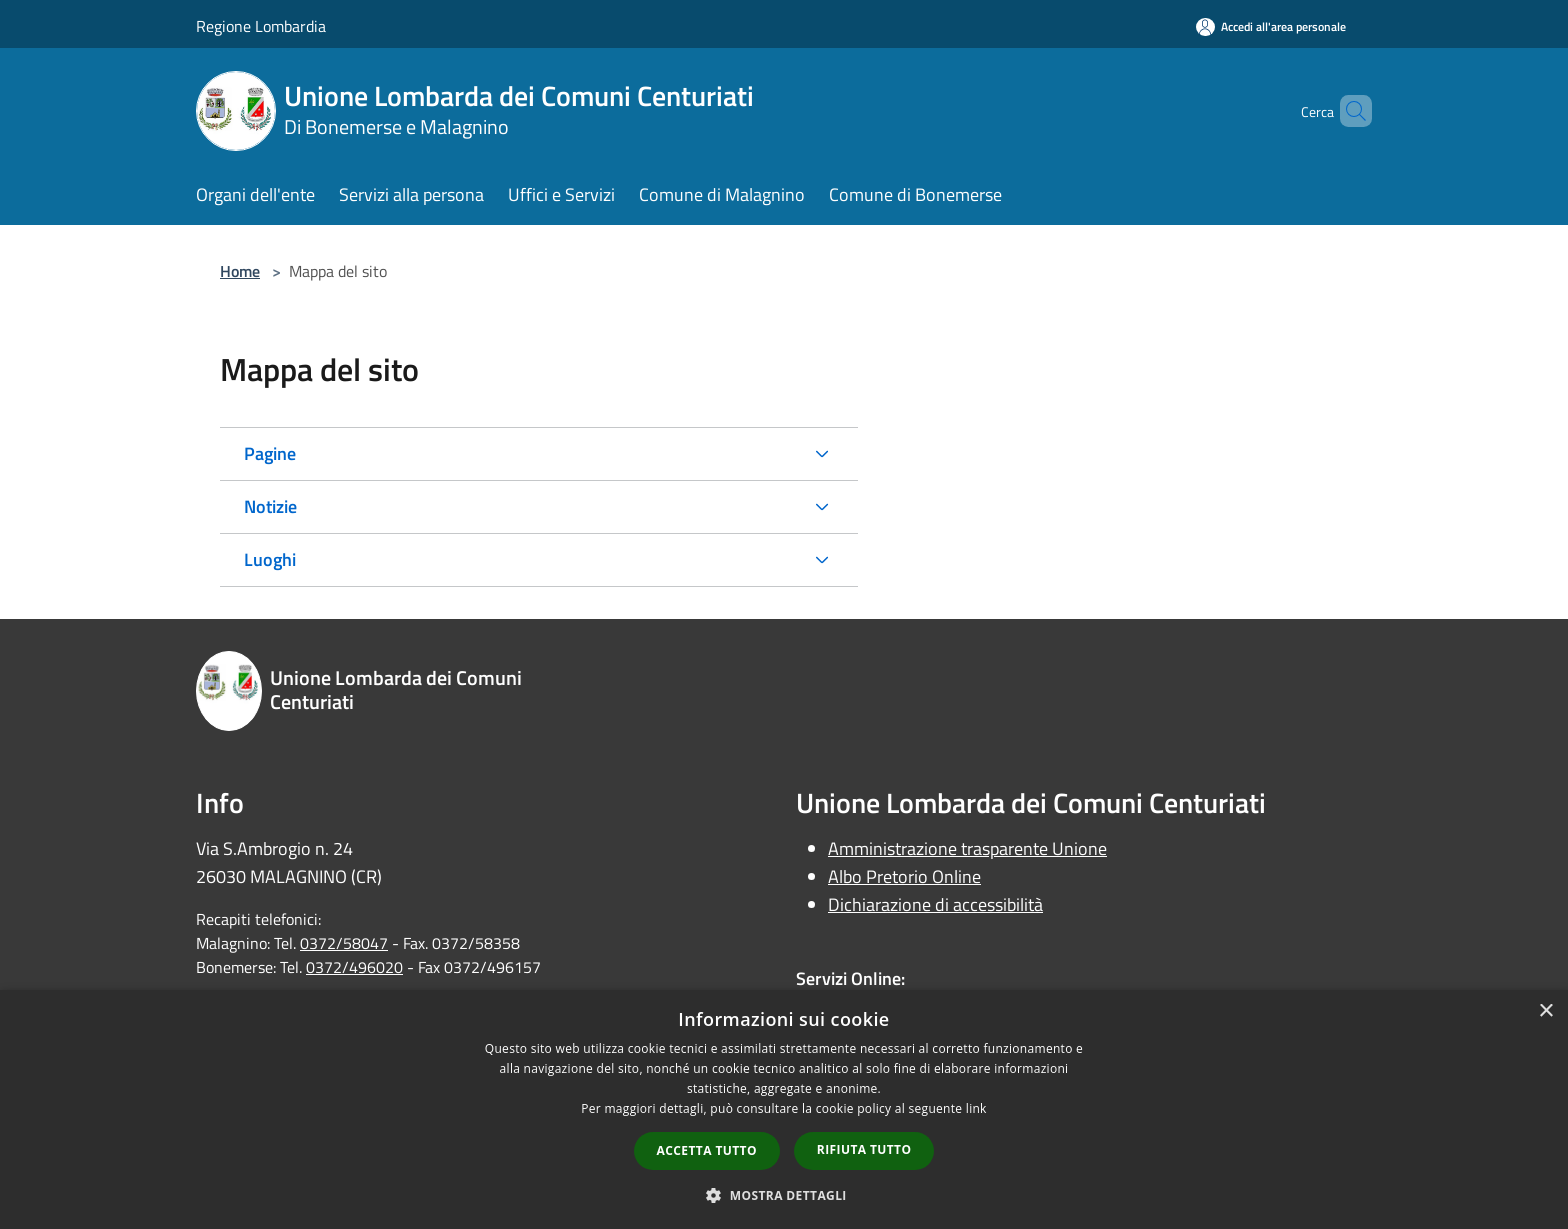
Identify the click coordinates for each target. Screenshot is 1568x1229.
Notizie (270, 506)
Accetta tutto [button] (707, 1150)
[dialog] (784, 1109)
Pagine (270, 453)
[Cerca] (1348, 111)
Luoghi (270, 559)
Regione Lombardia (261, 26)
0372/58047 (344, 943)
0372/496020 (354, 967)
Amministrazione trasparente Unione (967, 848)
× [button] (1545, 1011)
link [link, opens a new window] (976, 1108)
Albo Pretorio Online (904, 876)
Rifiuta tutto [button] (864, 1149)
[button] (784, 1195)
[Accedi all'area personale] (1271, 26)
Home (240, 271)
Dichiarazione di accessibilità (935, 904)
